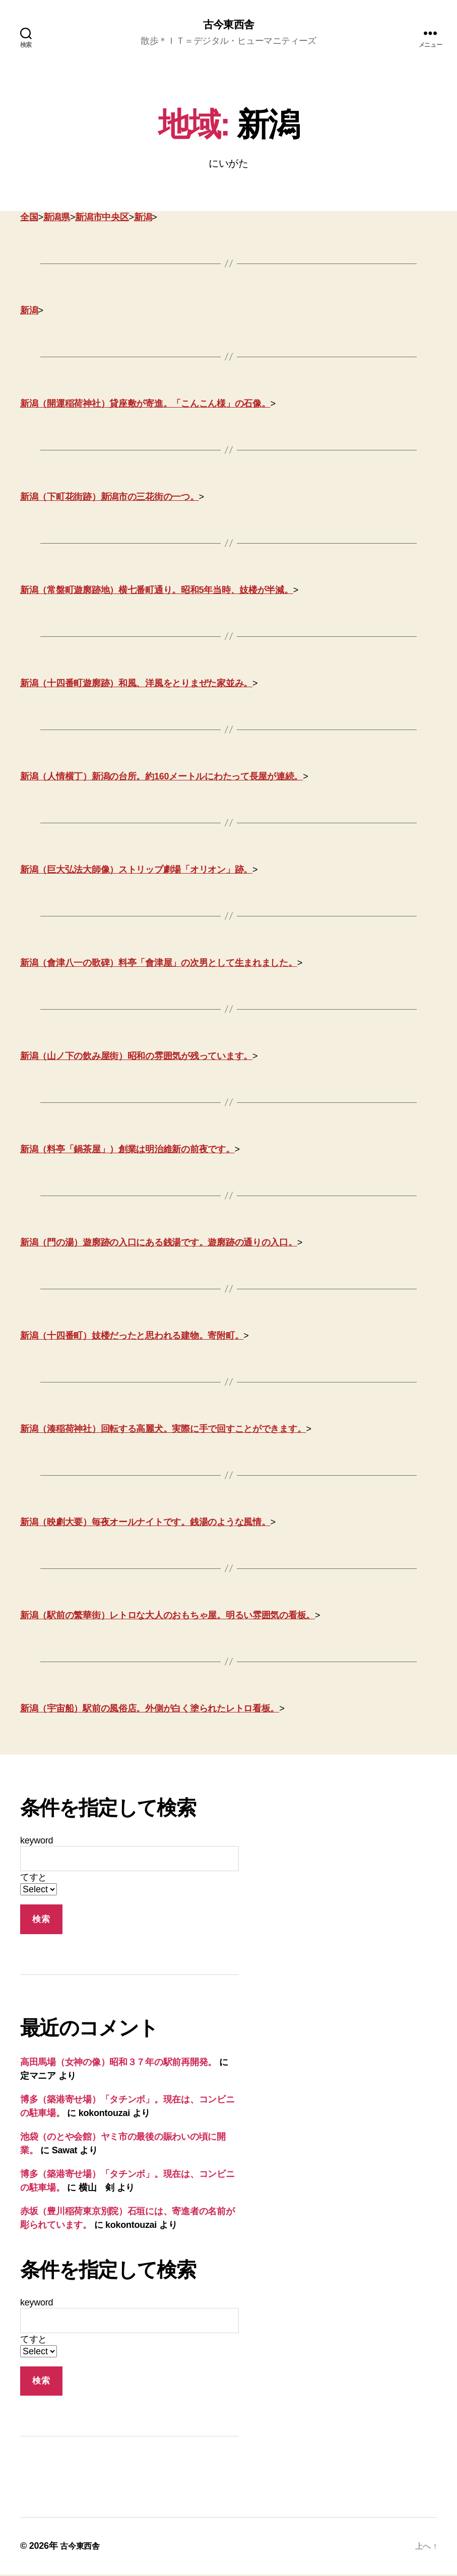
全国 (29, 219)
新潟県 (56, 219)
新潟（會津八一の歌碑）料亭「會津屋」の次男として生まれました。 (158, 964)
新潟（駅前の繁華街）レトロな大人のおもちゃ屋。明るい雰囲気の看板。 (167, 1617)
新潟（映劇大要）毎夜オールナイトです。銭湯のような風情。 (145, 1523)
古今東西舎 (228, 25)
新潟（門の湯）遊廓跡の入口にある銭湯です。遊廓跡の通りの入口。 (158, 1244)
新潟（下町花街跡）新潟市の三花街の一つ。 (109, 498)
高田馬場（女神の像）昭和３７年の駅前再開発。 (118, 2064)
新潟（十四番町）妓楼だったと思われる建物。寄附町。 (131, 1337)
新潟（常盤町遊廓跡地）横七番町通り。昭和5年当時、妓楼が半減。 (156, 591)
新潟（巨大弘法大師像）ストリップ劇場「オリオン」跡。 (136, 871)
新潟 (143, 219)
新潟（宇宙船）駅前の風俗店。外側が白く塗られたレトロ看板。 (149, 1710)
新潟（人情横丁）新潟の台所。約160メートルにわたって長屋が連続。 (161, 778)
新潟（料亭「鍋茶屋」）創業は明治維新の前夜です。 (127, 1151)
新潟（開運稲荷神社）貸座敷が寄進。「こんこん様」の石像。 (145, 405)
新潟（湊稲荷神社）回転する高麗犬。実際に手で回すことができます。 (163, 1430)
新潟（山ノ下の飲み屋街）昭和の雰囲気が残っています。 (136, 1057)
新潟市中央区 (101, 219)
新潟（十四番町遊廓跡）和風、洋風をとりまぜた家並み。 (136, 685)
